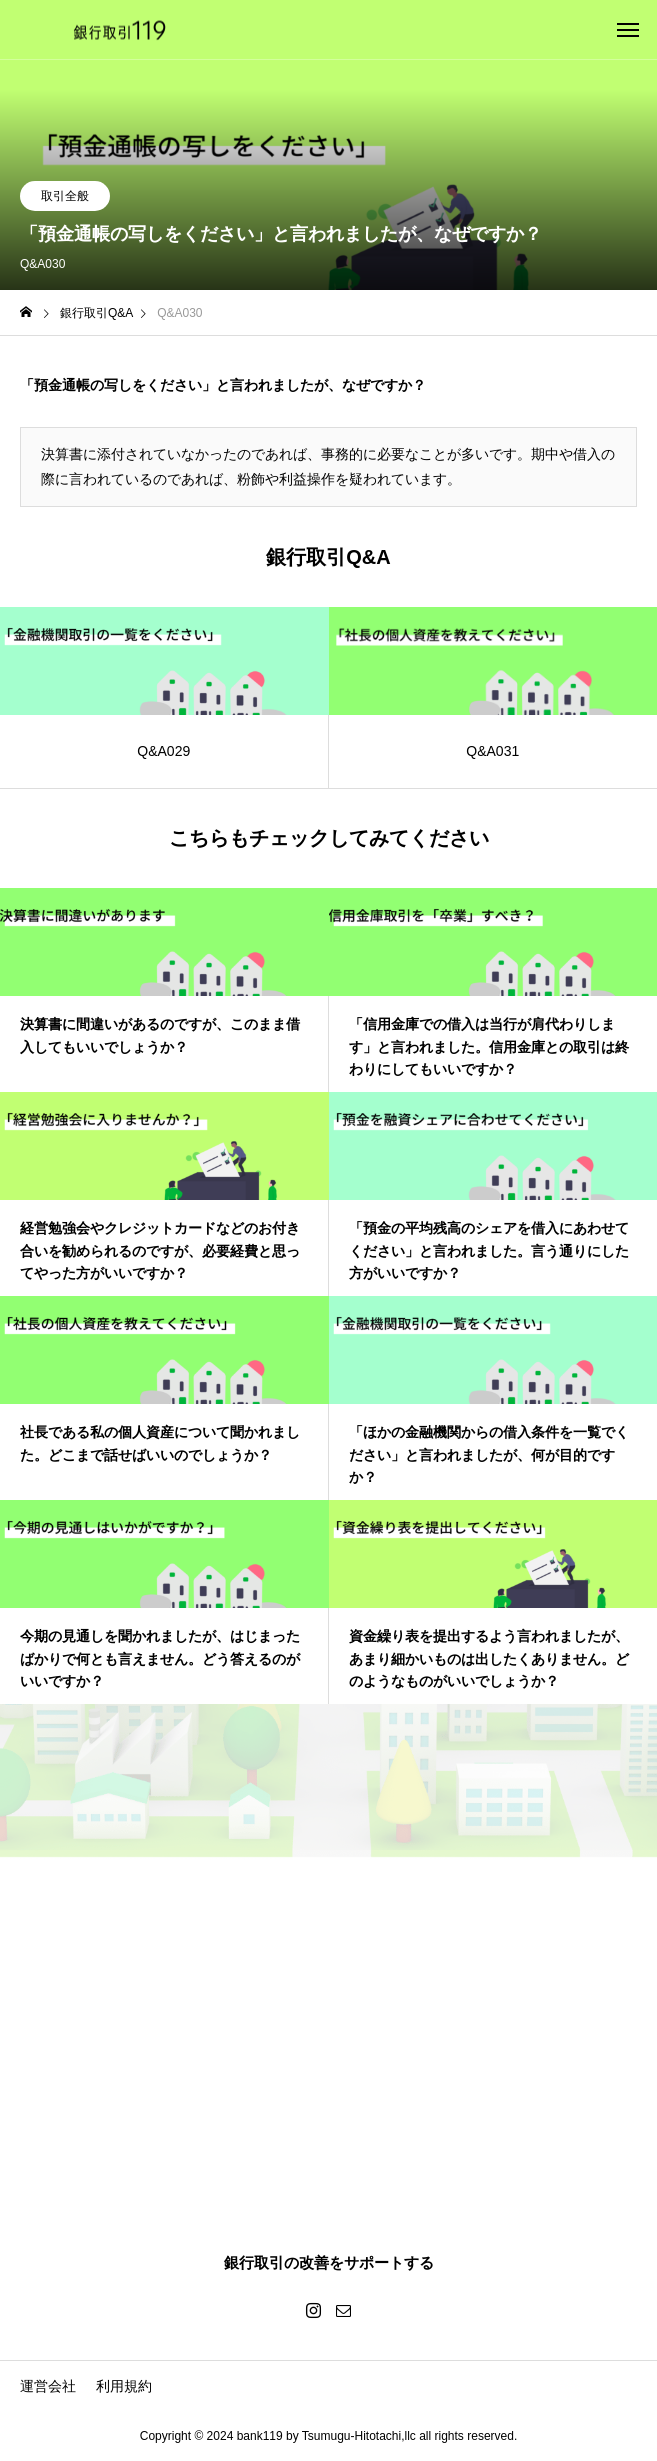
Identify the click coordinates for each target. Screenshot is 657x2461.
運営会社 (48, 2386)
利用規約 (124, 2386)
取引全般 (65, 196)
